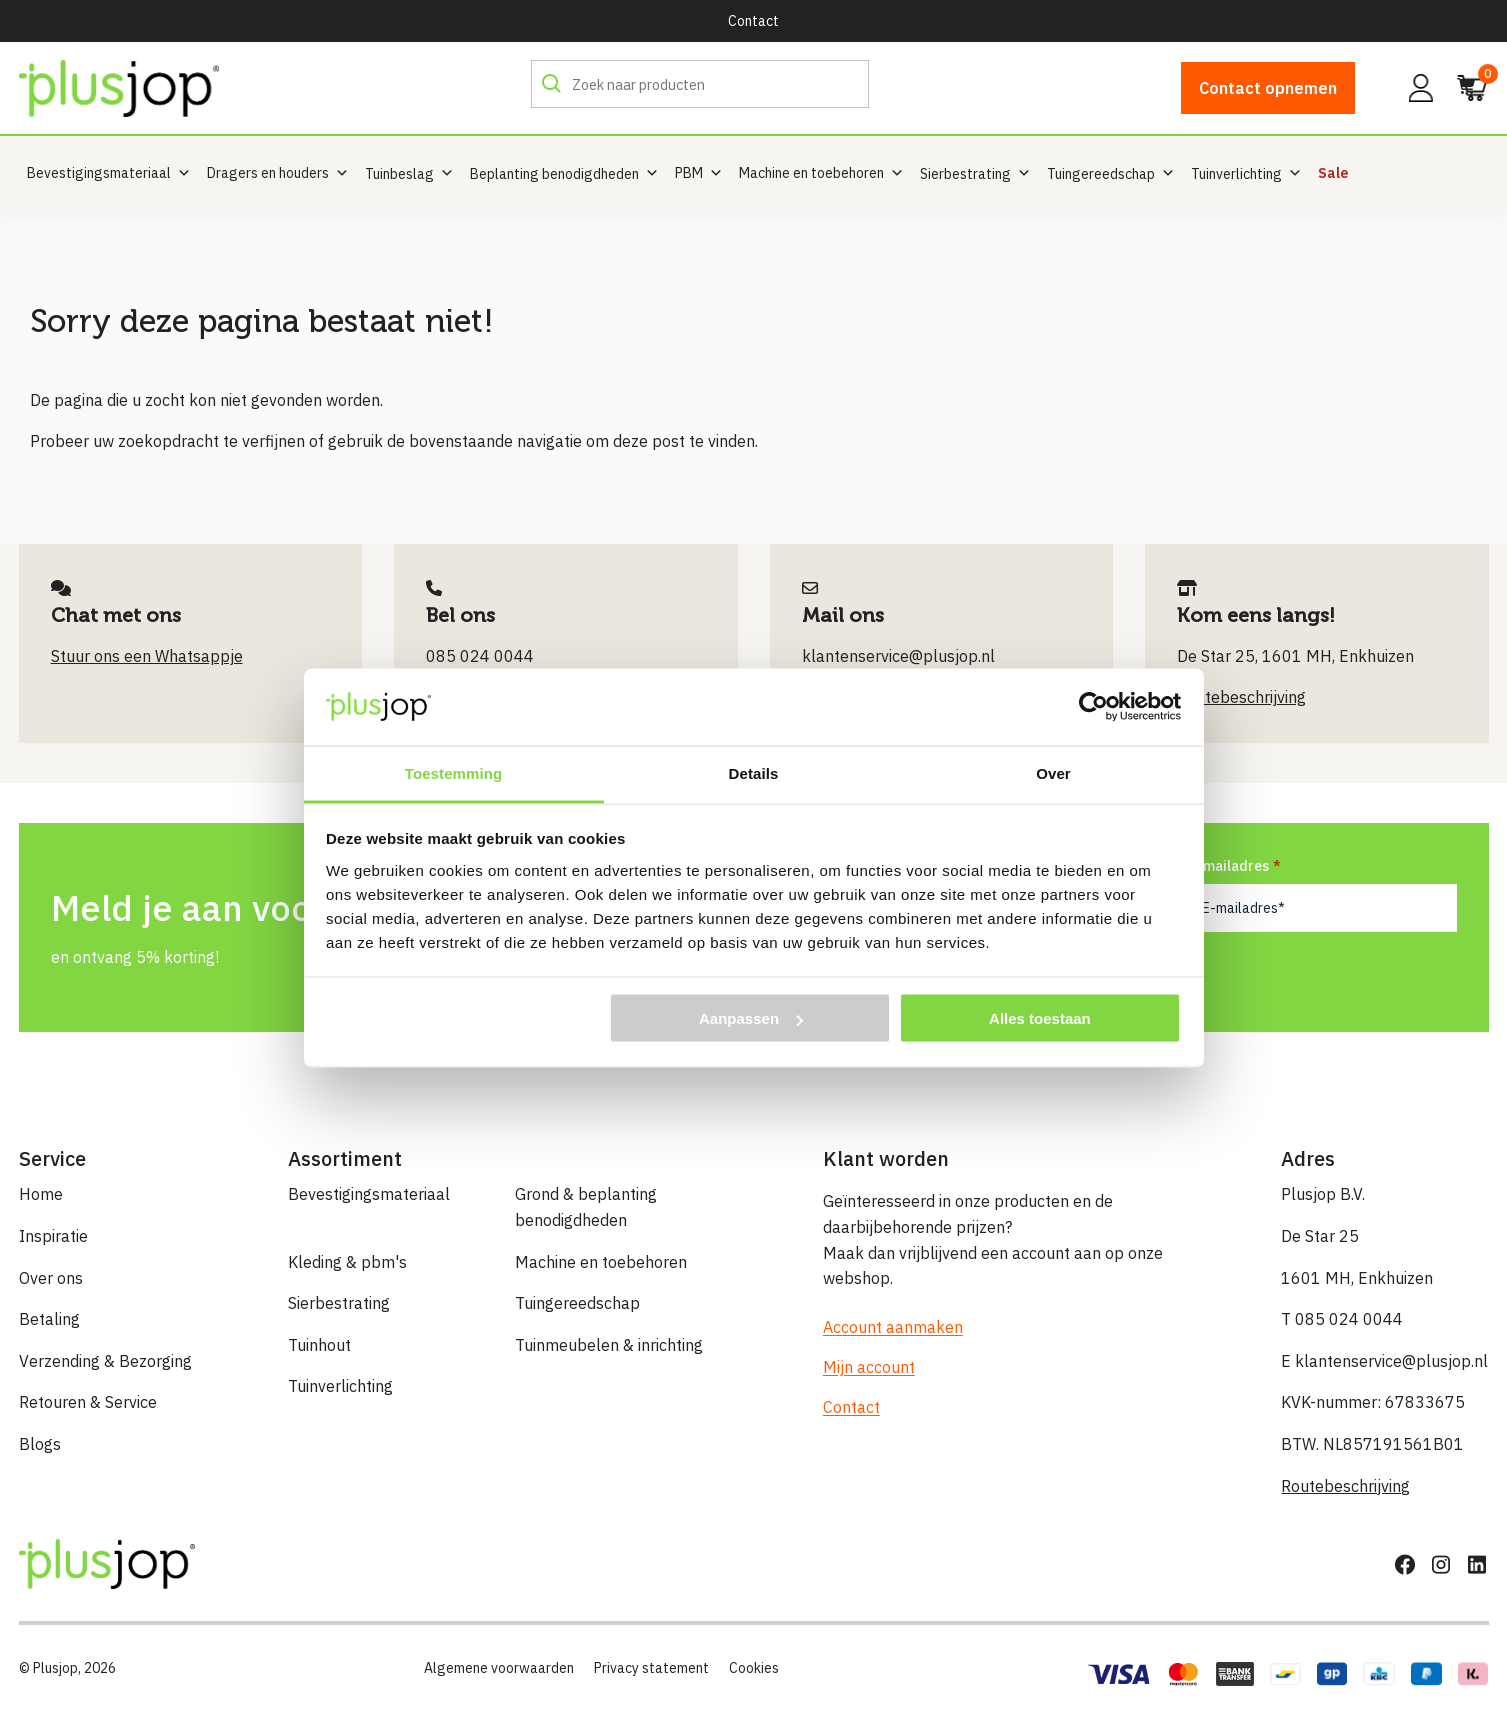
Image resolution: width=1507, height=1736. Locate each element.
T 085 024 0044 (1342, 1319)
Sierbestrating (339, 1303)
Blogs (40, 1444)
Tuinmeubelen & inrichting (609, 1345)
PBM (699, 173)
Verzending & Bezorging (105, 1361)
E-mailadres (1235, 865)
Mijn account (869, 1367)
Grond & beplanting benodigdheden (586, 1207)
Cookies (754, 1668)
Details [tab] (754, 772)
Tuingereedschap (577, 1303)
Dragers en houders (278, 173)
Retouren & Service (88, 1402)
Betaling (49, 1319)
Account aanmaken (893, 1327)
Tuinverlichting (340, 1386)
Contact (753, 21)
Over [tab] (1053, 772)
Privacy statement (651, 1668)
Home (41, 1194)
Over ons (51, 1278)
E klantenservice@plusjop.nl (1384, 1361)
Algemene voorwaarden (499, 1668)
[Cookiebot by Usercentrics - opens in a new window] (1093, 707)
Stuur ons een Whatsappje (147, 656)
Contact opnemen (1268, 88)
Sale (1333, 173)
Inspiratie (53, 1236)
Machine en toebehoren (821, 173)
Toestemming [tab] (454, 772)
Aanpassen (751, 1018)
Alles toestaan (1040, 1018)
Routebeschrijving (1345, 1486)
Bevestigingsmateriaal (109, 173)
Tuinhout (319, 1345)
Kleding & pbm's (347, 1262)
